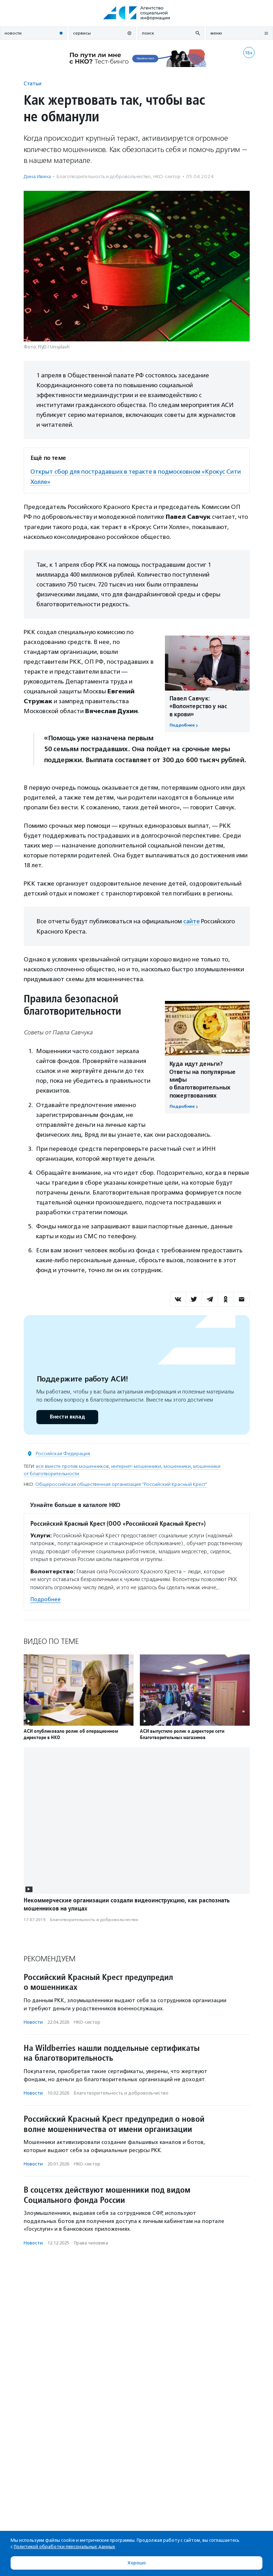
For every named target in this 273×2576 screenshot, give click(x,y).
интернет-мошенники (136, 1466)
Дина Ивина (37, 177)
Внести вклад (67, 1416)
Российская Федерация (63, 1453)
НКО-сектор (166, 177)
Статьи (32, 83)
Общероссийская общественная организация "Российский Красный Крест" (121, 1484)
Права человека (91, 2242)
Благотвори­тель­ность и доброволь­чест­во (104, 177)
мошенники (177, 1466)
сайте (191, 920)
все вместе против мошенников (72, 1466)
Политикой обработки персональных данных (64, 2546)
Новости (33, 2021)
